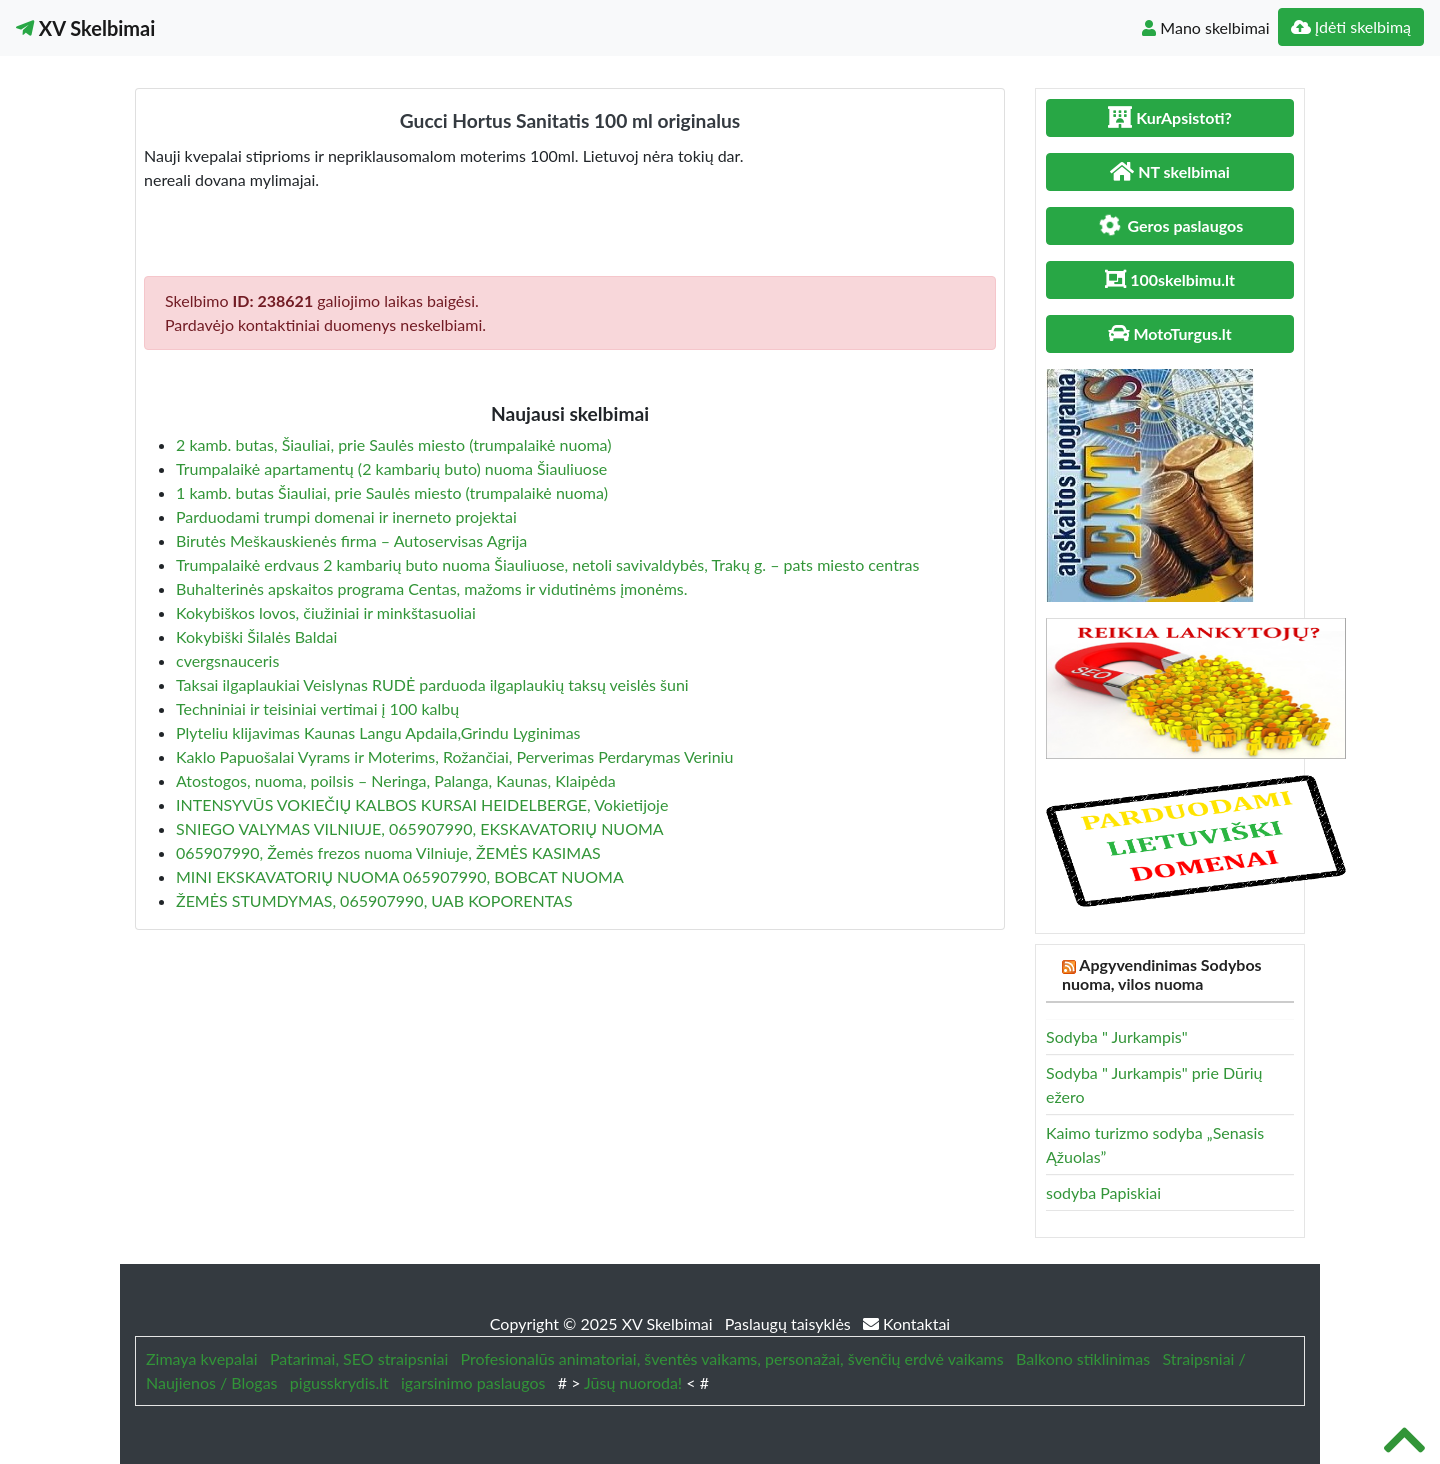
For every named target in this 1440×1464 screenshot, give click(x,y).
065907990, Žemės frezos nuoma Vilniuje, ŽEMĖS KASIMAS (388, 852)
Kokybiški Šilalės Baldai (256, 636)
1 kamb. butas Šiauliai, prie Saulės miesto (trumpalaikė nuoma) (392, 492)
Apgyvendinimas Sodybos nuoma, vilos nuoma (1162, 974)
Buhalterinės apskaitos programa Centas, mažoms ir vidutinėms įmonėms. (432, 588)
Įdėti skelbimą (1351, 26)
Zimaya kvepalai (202, 1358)
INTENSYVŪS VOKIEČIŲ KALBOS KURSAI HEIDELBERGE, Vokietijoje (422, 804)
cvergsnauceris (227, 660)
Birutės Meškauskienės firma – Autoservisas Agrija (351, 540)
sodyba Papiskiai (1103, 1192)
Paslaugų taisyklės (790, 1323)
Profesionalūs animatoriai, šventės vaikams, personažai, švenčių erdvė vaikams (732, 1358)
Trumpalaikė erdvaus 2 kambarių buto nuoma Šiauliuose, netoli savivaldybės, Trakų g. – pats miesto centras (547, 564)
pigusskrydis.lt (339, 1382)
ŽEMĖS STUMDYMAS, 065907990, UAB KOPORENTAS (374, 900)
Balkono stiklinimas (1083, 1358)
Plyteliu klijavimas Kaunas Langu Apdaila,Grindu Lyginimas (378, 732)
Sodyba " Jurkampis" (1117, 1036)
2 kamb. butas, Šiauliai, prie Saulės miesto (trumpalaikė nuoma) (394, 444)
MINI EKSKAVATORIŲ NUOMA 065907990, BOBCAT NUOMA (400, 876)
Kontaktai (906, 1323)
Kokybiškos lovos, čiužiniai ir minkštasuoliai (326, 612)
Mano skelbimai (1205, 27)
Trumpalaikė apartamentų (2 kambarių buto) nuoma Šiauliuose (391, 468)
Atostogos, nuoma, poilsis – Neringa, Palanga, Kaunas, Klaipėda (396, 780)
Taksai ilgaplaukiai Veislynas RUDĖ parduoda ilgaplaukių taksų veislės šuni (432, 684)
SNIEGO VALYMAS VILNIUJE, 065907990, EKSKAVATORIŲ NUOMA (420, 828)
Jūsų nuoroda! (633, 1382)
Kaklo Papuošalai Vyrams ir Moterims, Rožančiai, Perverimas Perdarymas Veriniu (454, 756)
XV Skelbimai (85, 28)
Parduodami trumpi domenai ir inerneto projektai (346, 516)
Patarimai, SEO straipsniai (359, 1358)
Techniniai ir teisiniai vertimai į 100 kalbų (317, 708)
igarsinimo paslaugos (473, 1382)
